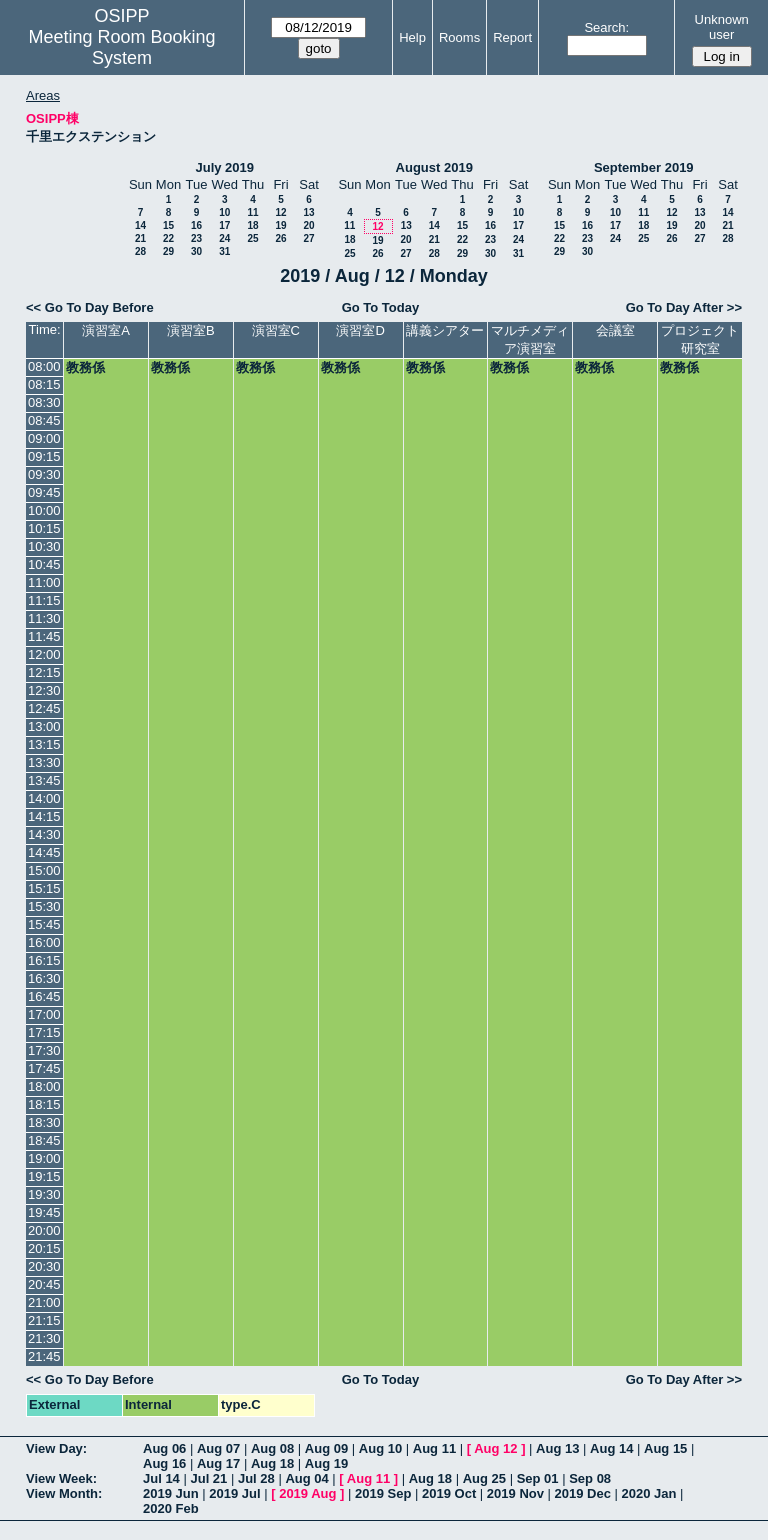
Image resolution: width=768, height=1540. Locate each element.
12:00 (44, 654)
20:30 (44, 1266)
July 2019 (224, 167)
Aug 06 (164, 1448)
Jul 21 (208, 1478)
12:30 (44, 690)
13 (308, 212)
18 (252, 225)
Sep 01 (538, 1478)
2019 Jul (234, 1493)
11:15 (44, 600)
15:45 (44, 924)
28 (140, 251)
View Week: (61, 1478)
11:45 (44, 636)
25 (252, 238)
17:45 (44, 1068)
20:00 (44, 1230)
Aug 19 (326, 1463)
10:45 (44, 564)
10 (224, 212)
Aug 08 (272, 1448)
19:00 (44, 1158)
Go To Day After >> (684, 307)
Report (512, 37)
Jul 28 (256, 1478)
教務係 (85, 367)
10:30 (44, 546)
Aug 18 (272, 1463)
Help (412, 37)
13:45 (44, 780)
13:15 (44, 744)
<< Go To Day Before (90, 307)
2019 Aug (307, 1493)
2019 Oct (449, 1493)
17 (224, 225)
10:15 (44, 528)
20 (308, 225)
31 (224, 251)
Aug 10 (380, 1448)
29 (168, 251)
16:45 (44, 996)
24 (224, 238)
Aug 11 (434, 1448)
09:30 (44, 474)
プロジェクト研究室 (700, 339)
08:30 (44, 402)
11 (252, 212)
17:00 (44, 1014)
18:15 (44, 1104)
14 (140, 225)
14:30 (44, 834)
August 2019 (434, 167)
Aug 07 (218, 1448)
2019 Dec (583, 1493)
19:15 (44, 1176)
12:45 (44, 708)
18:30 (44, 1122)
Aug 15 (665, 1448)
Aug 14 (611, 1448)
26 (280, 238)
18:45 (44, 1140)
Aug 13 (557, 1448)
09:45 (44, 492)
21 (140, 238)
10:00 (44, 510)
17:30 (44, 1050)
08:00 (44, 366)
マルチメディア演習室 (530, 339)
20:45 (44, 1284)
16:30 (44, 978)
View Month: (64, 1493)
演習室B (191, 330)
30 (196, 251)
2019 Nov (515, 1493)
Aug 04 (306, 1478)
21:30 (44, 1338)
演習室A (106, 330)
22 (168, 238)
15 (168, 225)
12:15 (44, 672)
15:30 (44, 906)
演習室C (276, 330)
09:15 (44, 456)
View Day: (56, 1448)
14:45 (44, 852)
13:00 (44, 726)
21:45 (44, 1356)
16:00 (44, 942)
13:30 (44, 762)
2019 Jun (171, 1493)
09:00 (44, 438)
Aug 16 (164, 1463)
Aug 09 (326, 1448)
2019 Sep (383, 1493)
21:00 (44, 1302)
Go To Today (381, 307)
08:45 (44, 420)
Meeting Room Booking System (121, 47)
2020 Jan (649, 1493)
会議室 (615, 330)
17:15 (44, 1032)
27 (308, 238)
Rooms (459, 37)
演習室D (360, 330)
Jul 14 (161, 1478)
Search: (606, 27)
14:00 (44, 798)
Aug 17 (218, 1463)
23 (196, 238)
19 (280, 225)
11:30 (44, 618)
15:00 (44, 870)
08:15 (44, 384)
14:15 (44, 816)
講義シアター (445, 330)
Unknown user (722, 27)
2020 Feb (171, 1508)
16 (196, 225)
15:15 (44, 888)
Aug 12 (495, 1448)
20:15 (44, 1248)
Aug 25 (484, 1478)
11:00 (44, 582)
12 (280, 212)
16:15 (44, 960)
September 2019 (644, 167)
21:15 (44, 1320)
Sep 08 (590, 1478)
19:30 (44, 1194)
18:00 (44, 1086)
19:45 (44, 1212)
